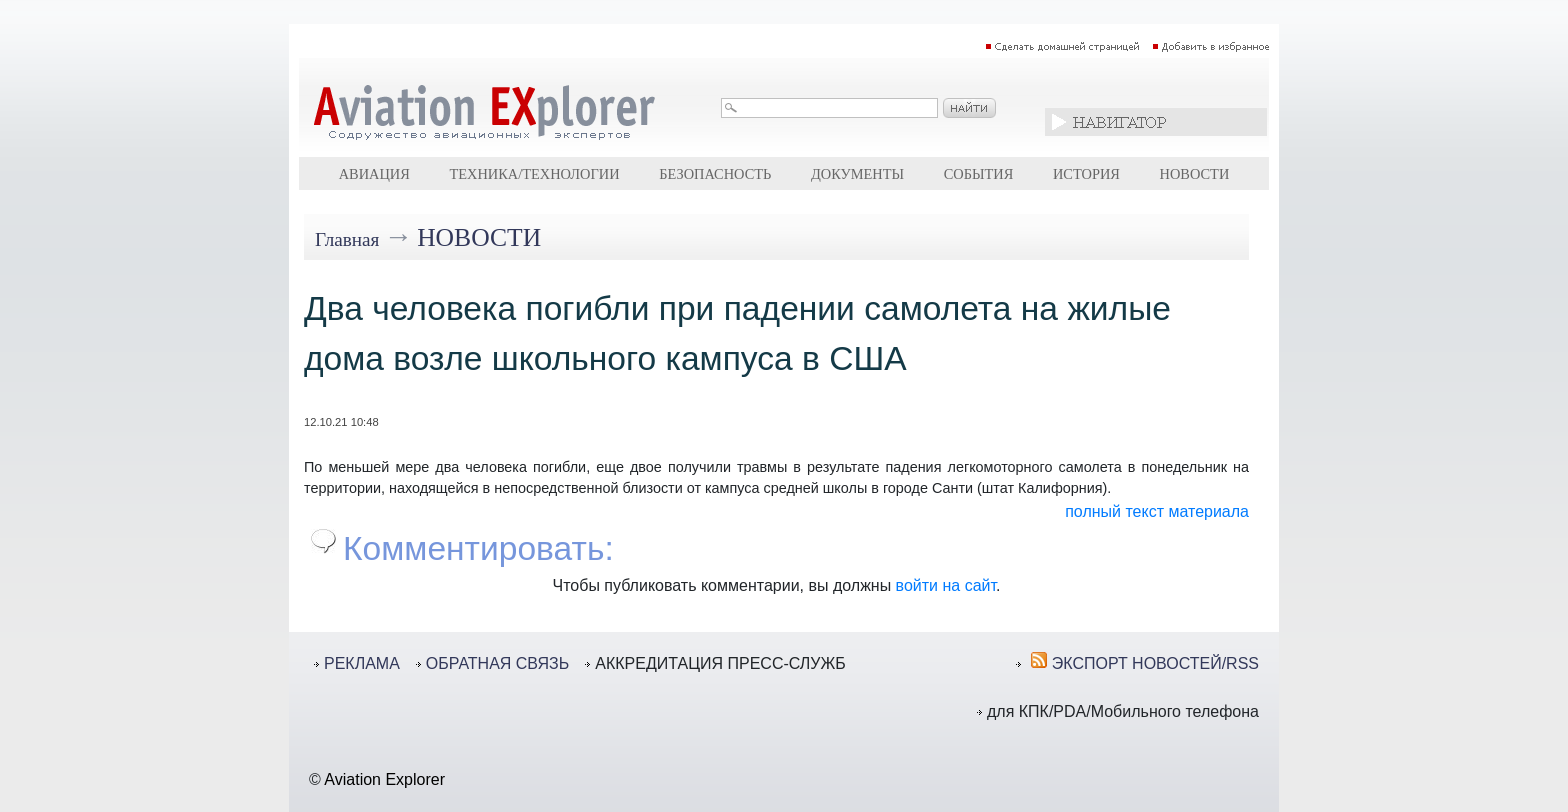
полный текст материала (1157, 511)
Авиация (374, 174)
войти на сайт (946, 585)
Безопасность (715, 174)
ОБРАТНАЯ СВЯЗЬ (497, 663)
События (979, 174)
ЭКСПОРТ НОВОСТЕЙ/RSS (1155, 663)
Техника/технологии (534, 174)
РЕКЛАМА (362, 663)
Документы (857, 174)
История (1086, 174)
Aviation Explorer (384, 779)
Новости (1195, 174)
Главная (347, 239)
